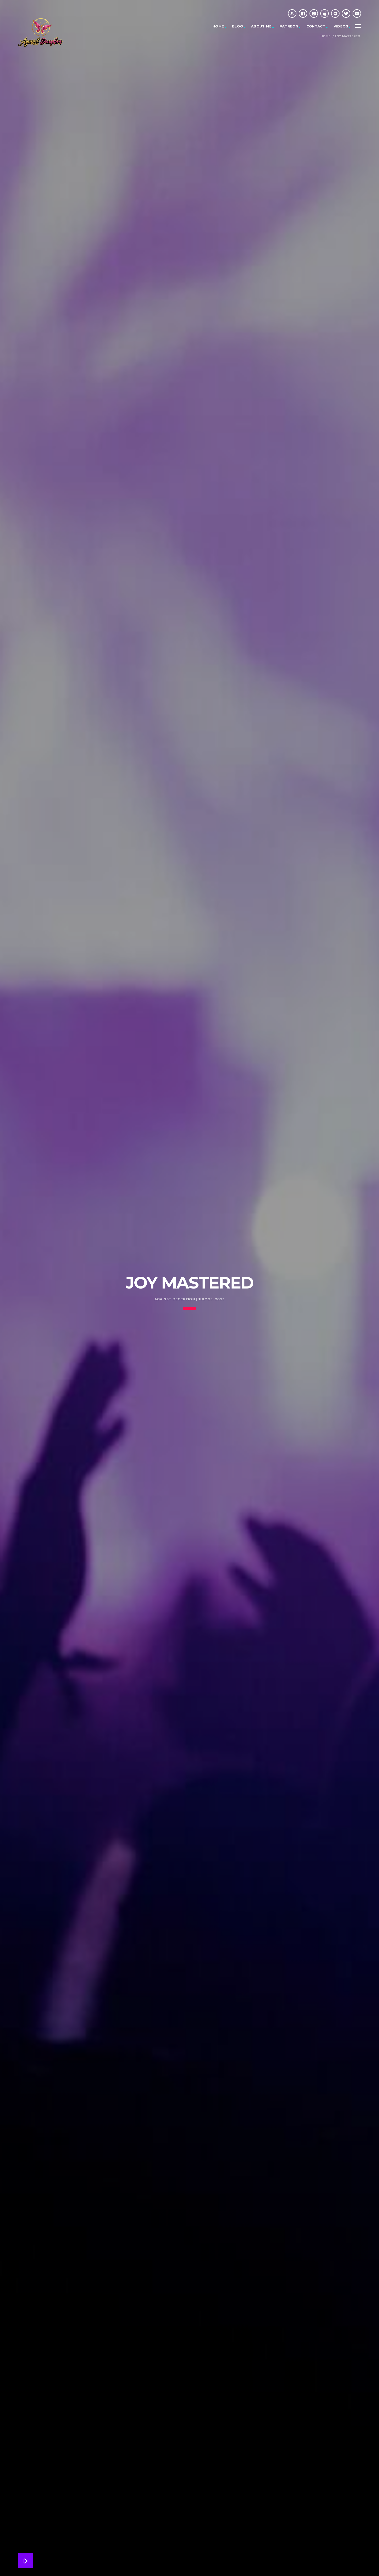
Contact (316, 26)
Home (218, 26)
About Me (261, 26)
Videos (341, 26)
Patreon (289, 26)
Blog (237, 26)
